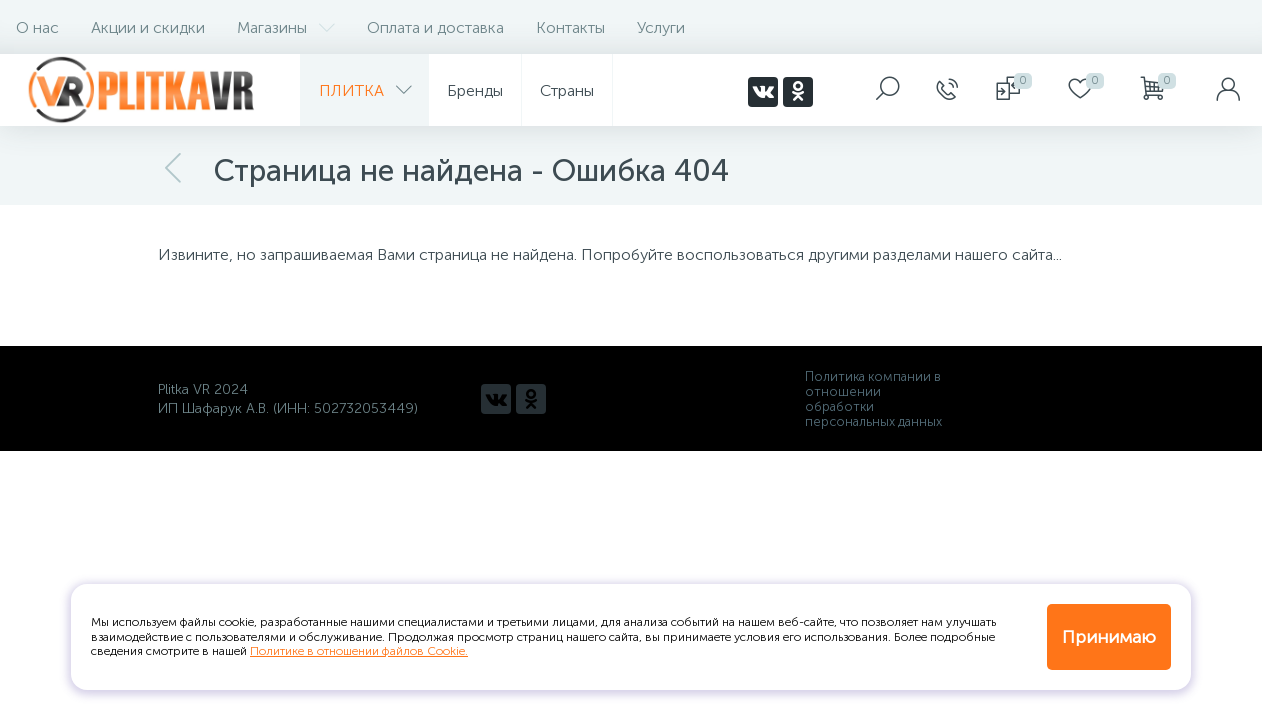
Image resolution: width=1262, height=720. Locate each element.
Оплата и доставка (435, 27)
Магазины (286, 27)
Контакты (570, 27)
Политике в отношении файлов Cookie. (359, 651)
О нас (37, 27)
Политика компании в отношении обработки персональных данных (873, 399)
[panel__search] (888, 90)
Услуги (661, 27)
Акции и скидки (148, 27)
